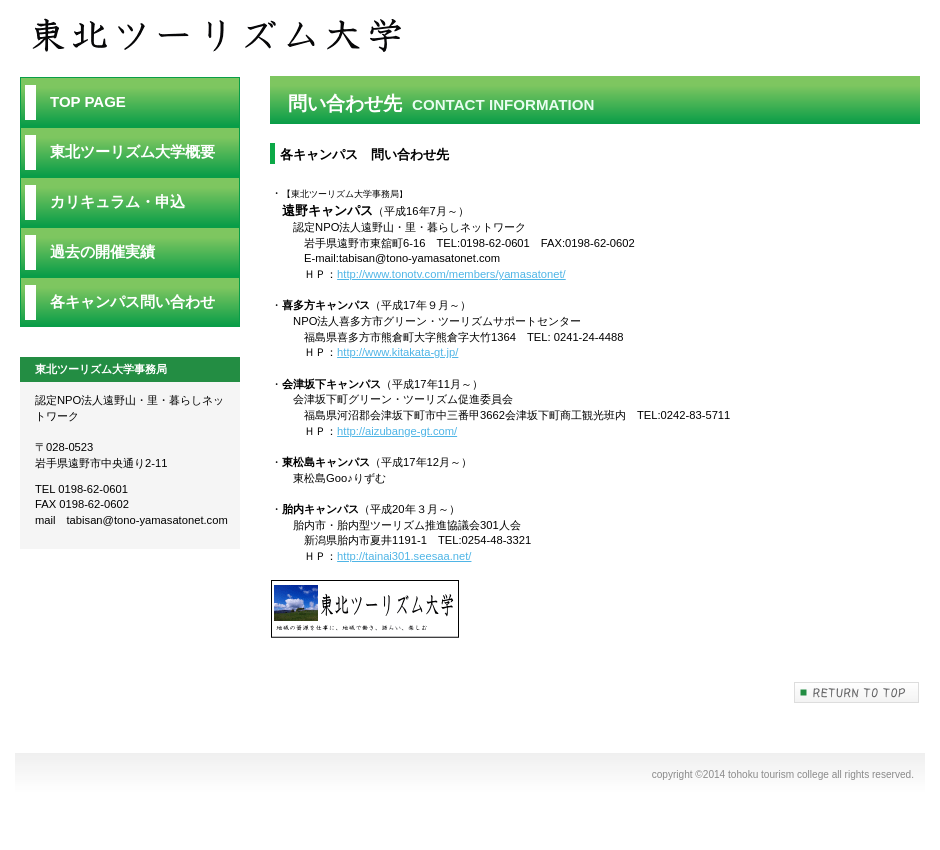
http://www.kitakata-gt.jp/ (397, 352)
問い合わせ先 (230, 37)
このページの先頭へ (857, 692)
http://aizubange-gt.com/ (397, 431)
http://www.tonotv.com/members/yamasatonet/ (451, 274)
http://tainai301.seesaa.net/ (404, 556)
